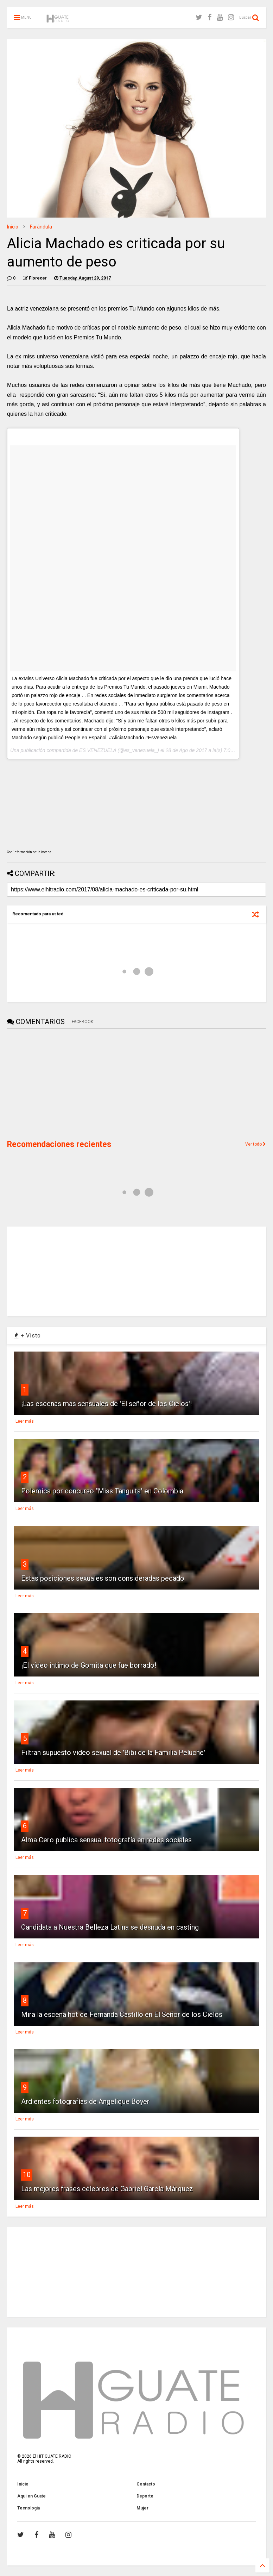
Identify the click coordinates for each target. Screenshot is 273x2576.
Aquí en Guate (31, 2496)
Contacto (145, 2484)
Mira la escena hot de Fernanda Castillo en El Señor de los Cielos (121, 2014)
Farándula (41, 227)
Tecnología (28, 2508)
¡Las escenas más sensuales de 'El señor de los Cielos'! (106, 1403)
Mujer (142, 2508)
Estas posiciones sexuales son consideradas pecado (102, 1578)
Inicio (12, 227)
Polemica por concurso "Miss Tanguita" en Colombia (102, 1491)
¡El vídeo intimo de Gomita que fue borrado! (88, 1665)
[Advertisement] (60, 1083)
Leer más (24, 1421)
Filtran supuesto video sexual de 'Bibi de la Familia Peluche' (113, 1752)
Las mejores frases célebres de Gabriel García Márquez (107, 2189)
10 (27, 2174)
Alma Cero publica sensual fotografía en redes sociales (106, 1840)
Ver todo (255, 1144)
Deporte (144, 2496)
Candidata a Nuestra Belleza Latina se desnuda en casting (110, 1927)
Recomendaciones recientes (59, 1144)
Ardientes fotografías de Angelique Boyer (85, 2101)
